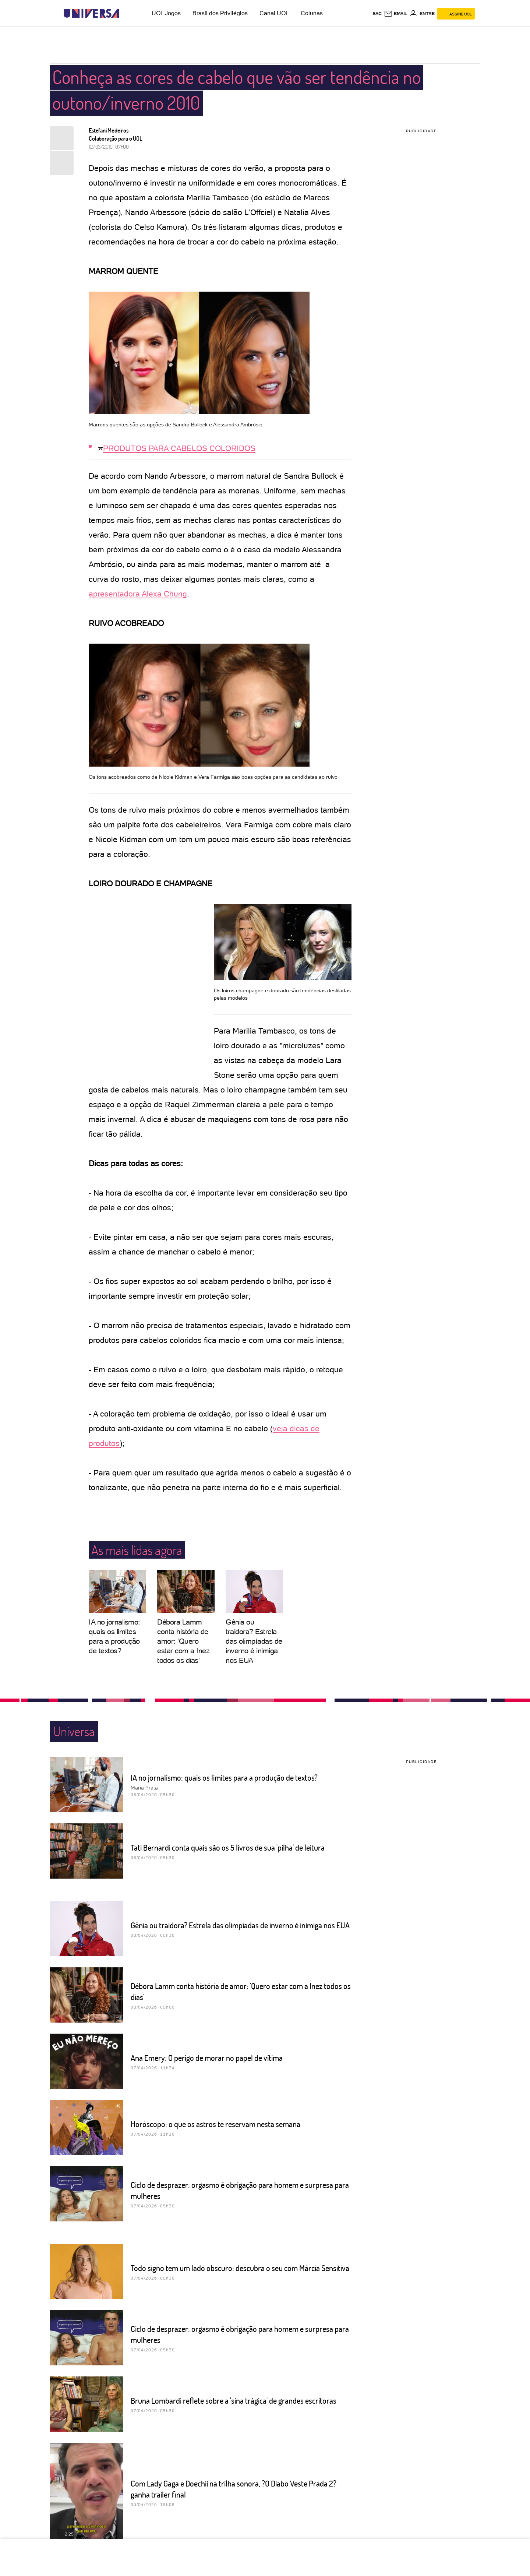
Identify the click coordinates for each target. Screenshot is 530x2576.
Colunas (312, 13)
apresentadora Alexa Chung (138, 593)
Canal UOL (274, 13)
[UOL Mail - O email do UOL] (395, 13)
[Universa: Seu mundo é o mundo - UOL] (91, 13)
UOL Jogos (166, 13)
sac (377, 13)
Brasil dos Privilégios (220, 13)
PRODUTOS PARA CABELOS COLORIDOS (179, 448)
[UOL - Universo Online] (125, 13)
